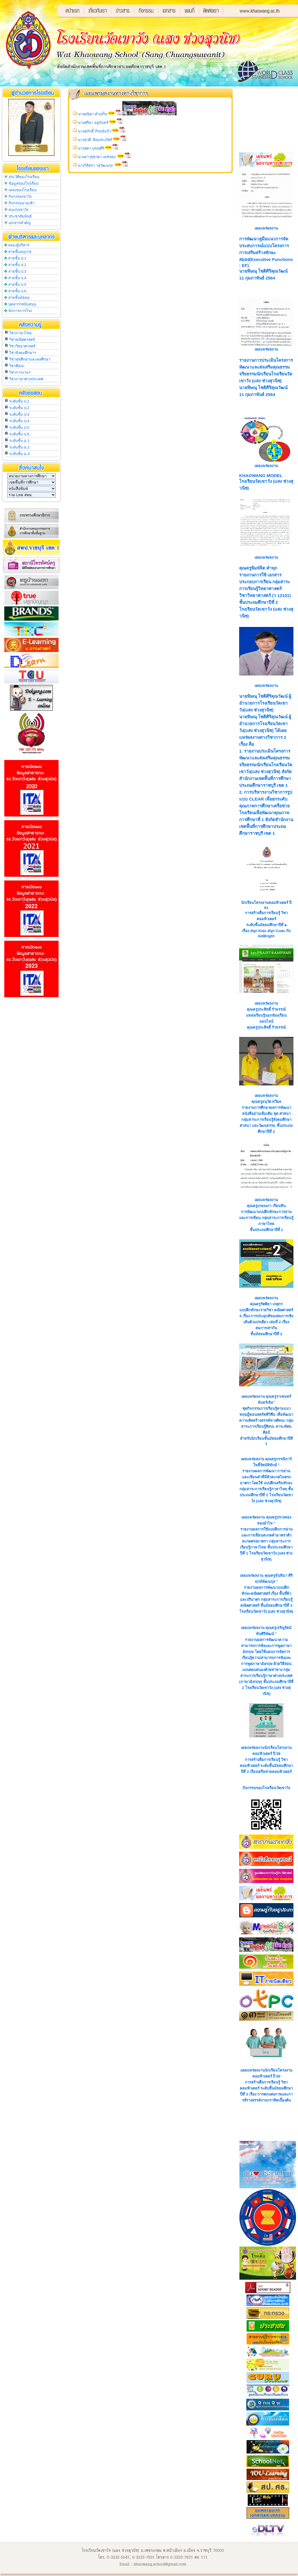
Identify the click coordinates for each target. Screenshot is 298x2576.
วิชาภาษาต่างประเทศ (26, 379)
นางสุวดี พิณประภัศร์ (95, 140)
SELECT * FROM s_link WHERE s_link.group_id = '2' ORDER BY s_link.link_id (31, 482)
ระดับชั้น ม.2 (19, 447)
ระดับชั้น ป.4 (19, 421)
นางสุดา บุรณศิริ (91, 148)
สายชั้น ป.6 (17, 291)
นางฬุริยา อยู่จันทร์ (93, 122)
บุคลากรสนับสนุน (22, 304)
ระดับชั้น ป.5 (19, 427)
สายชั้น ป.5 (17, 284)
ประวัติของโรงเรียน (24, 177)
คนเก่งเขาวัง (18, 210)
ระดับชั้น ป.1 (19, 401)
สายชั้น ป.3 (17, 271)
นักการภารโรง (20, 311)
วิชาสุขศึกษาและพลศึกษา (29, 359)
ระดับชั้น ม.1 (19, 441)
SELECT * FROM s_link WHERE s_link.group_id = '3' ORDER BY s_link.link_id (31, 488)
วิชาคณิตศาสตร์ (22, 339)
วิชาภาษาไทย (20, 333)
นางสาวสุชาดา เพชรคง (96, 157)
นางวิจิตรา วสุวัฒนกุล (96, 165)
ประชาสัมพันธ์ (20, 216)
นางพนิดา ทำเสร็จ (92, 114)
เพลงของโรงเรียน (23, 190)
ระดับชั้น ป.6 (19, 434)
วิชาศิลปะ (17, 366)
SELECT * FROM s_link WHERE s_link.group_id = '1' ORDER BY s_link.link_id (31, 476)
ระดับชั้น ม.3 (19, 454)
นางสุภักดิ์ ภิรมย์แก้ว (94, 131)
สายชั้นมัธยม (19, 297)
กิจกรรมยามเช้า (22, 203)
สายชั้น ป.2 (17, 265)
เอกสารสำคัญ (20, 223)
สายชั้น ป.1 (17, 258)
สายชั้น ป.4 (17, 278)
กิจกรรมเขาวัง (20, 196)
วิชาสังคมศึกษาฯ (22, 353)
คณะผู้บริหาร (18, 245)
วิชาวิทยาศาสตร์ (22, 346)
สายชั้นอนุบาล (19, 252)
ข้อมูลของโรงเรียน (24, 183)
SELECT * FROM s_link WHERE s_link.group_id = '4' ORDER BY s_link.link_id (31, 495)
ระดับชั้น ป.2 (19, 408)
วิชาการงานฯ (19, 372)
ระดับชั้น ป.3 (19, 414)
